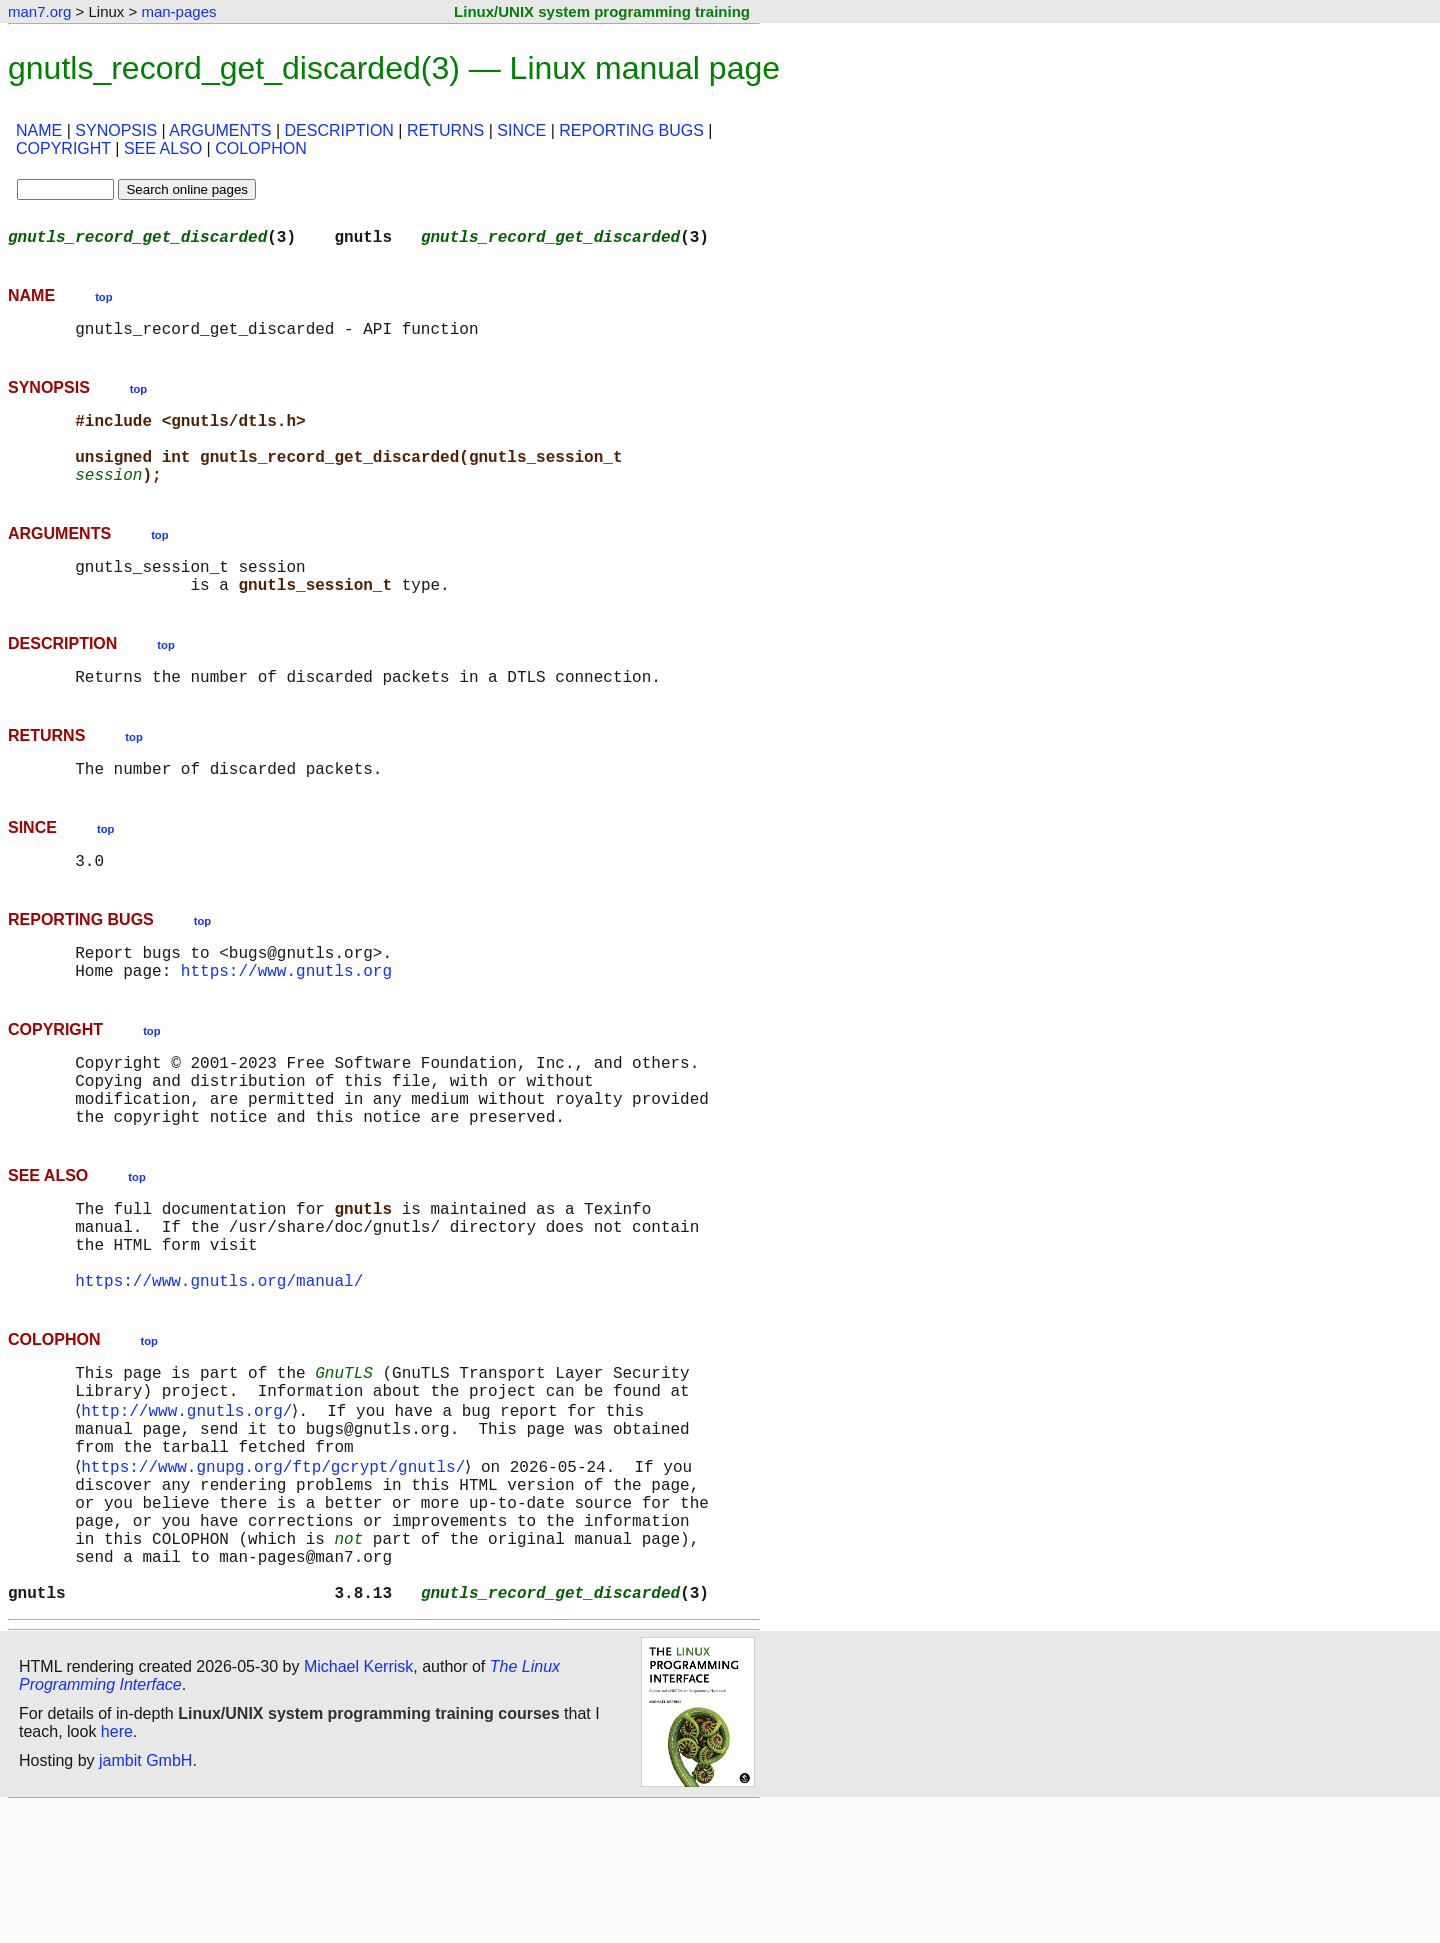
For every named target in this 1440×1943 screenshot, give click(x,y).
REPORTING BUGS (631, 130)
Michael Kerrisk (358, 1802)
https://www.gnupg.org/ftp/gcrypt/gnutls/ (277, 1574)
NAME (39, 130)
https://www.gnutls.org (286, 1022)
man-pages (178, 11)
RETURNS (445, 130)
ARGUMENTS (220, 130)
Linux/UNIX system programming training (602, 11)
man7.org (39, 11)
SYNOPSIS (116, 130)
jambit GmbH (145, 1896)
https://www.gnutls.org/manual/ (219, 1368)
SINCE (521, 130)
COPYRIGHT (63, 148)
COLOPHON (261, 148)
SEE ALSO (163, 148)
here (117, 1867)
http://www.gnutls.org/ (190, 1508)
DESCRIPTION (339, 130)
